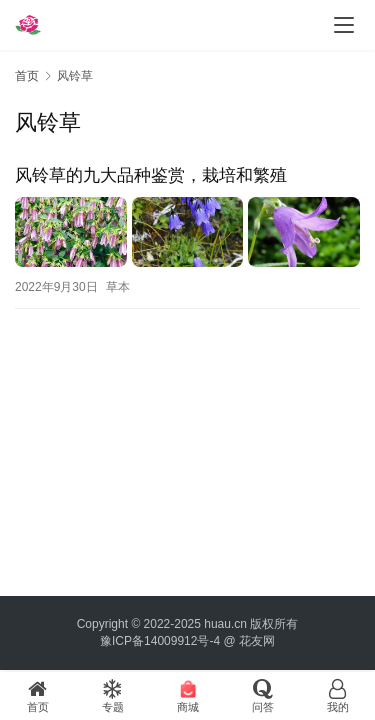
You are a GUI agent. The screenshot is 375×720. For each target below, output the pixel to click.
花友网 (257, 641)
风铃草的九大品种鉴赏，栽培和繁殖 (151, 175)
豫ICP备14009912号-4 (160, 641)
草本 (118, 287)
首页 (27, 76)
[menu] (344, 25)
